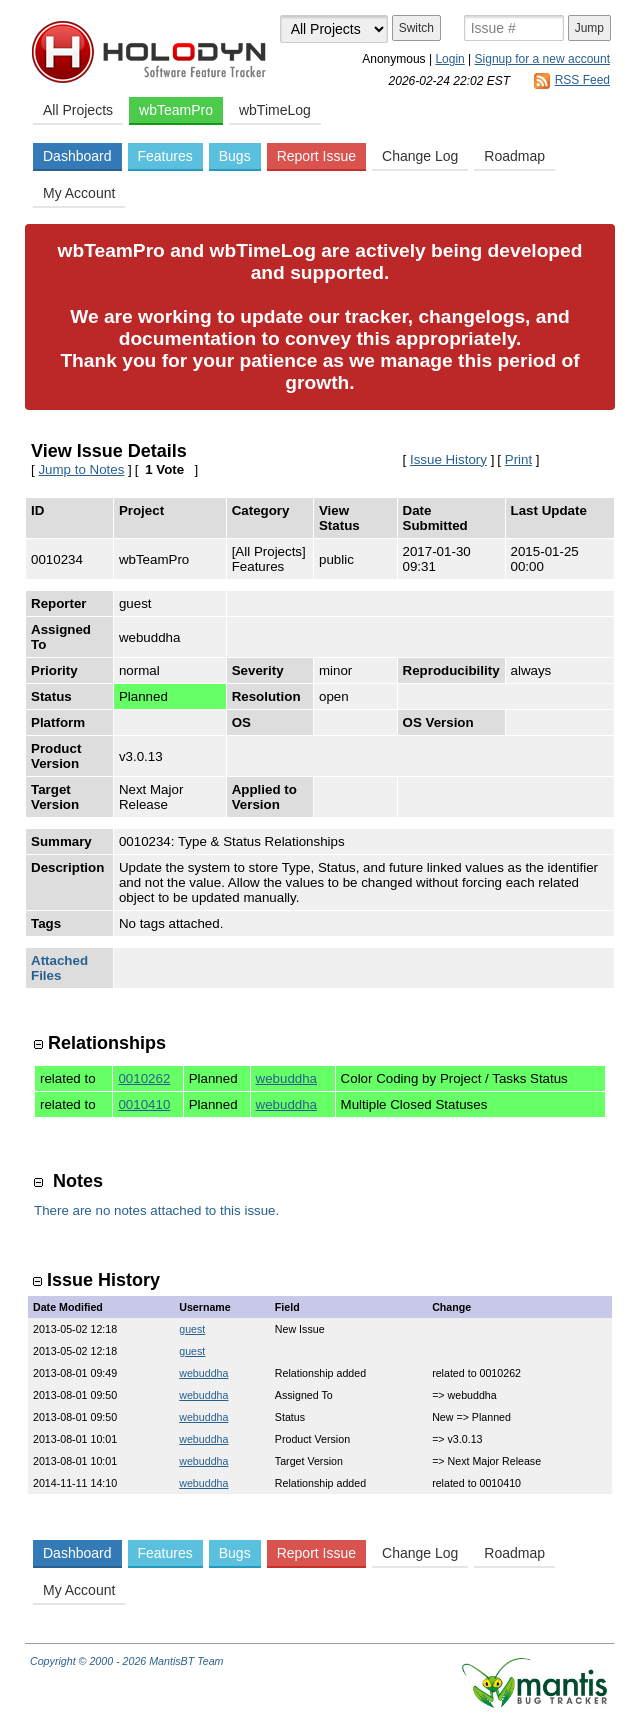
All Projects (78, 110)
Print (518, 459)
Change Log (420, 156)
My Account (79, 193)
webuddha (287, 1078)
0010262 (144, 1078)
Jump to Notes (81, 469)
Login (449, 59)
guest (192, 1329)
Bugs (235, 156)
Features (165, 156)
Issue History (448, 459)
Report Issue (316, 156)
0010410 (144, 1104)
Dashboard (77, 156)
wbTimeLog (275, 110)
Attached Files (59, 968)
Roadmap (514, 156)
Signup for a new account (542, 59)
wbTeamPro (176, 110)
